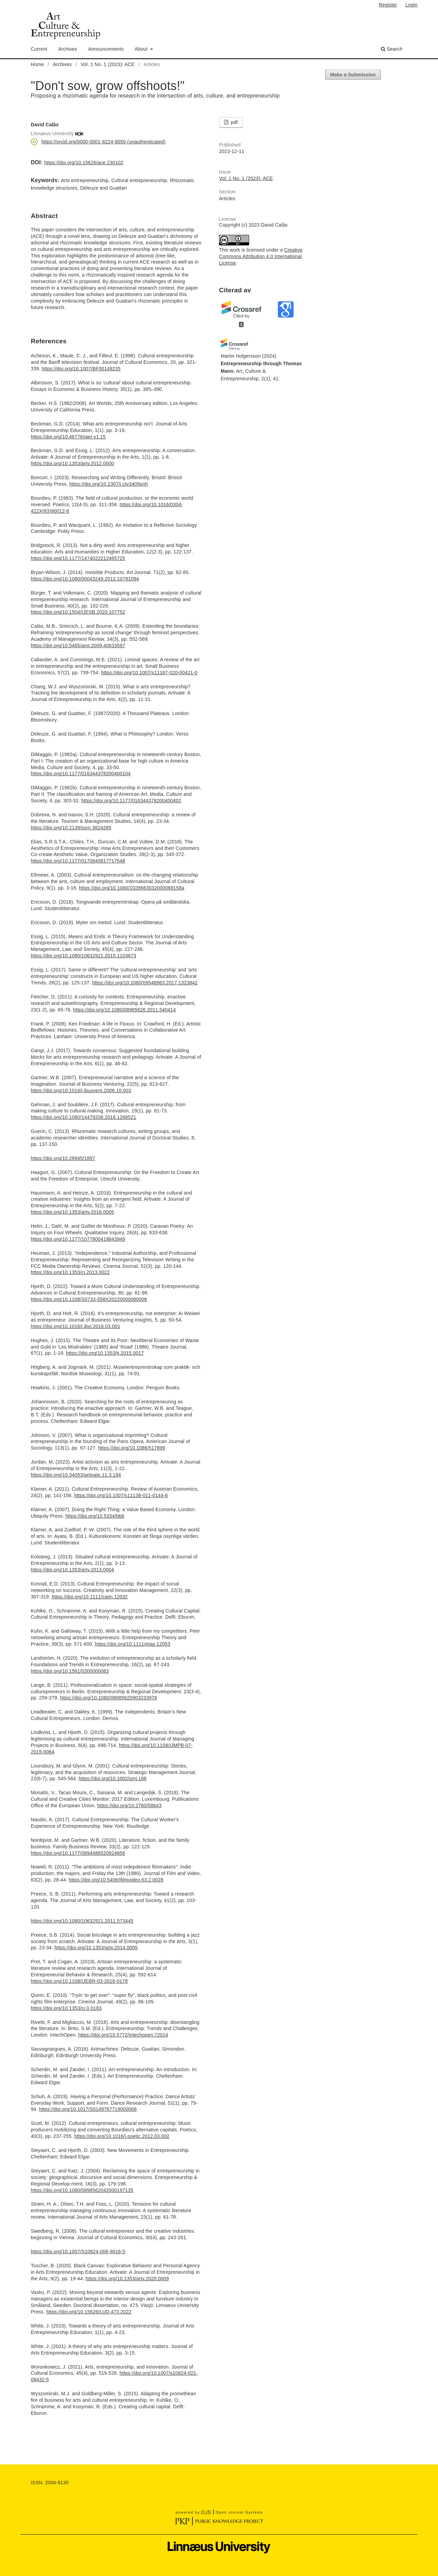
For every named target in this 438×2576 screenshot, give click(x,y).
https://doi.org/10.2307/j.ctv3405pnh (108, 484)
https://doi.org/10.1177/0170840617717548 (78, 861)
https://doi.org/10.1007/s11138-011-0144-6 (121, 1495)
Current (39, 49)
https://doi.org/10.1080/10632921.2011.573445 (82, 1921)
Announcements (106, 49)
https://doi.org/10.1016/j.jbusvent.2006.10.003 (81, 1090)
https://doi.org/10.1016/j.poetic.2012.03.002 (121, 2136)
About (141, 49)
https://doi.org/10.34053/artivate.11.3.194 (76, 1475)
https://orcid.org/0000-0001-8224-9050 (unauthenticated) (103, 141)
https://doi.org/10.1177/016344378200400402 (131, 800)
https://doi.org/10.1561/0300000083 (70, 1671)
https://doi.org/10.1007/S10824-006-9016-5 (78, 2251)
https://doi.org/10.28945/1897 (63, 1158)
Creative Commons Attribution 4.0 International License (260, 256)
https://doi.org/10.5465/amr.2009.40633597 (78, 645)
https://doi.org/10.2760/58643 (129, 1805)
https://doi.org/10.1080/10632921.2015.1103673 (83, 955)
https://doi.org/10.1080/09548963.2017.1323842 (144, 982)
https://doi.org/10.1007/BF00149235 (81, 368)
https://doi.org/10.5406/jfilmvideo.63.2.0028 (116, 1880)
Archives (67, 49)
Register (388, 5)
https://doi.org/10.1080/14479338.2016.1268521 (83, 1117)
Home (37, 64)
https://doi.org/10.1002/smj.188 (112, 1778)
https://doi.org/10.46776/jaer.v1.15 (68, 436)
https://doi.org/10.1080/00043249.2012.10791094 (85, 579)
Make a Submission (353, 74)
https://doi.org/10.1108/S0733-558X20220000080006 (89, 1299)
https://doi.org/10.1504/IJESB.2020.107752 (78, 612)
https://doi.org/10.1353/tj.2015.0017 (105, 1353)
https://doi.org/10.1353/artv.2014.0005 (96, 1947)
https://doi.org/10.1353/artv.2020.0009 (127, 2278)
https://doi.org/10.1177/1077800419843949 (78, 1239)
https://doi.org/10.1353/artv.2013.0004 (72, 1569)
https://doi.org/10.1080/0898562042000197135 (82, 2190)
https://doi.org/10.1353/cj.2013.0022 (70, 1272)
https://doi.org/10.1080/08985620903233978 (108, 1697)
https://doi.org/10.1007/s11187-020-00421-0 (149, 672)
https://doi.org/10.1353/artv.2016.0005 (72, 1212)
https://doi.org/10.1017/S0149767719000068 (88, 2109)
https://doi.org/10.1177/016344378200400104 (81, 773)
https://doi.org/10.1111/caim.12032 (90, 1596)
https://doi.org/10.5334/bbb (94, 1516)
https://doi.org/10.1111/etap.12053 (132, 1644)
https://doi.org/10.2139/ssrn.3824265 (71, 827)
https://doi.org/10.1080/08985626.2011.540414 (124, 1009)
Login (411, 5)
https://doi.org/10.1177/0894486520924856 (78, 1853)
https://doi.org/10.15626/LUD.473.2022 (88, 2311)
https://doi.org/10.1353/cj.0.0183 (66, 2008)
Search (391, 49)
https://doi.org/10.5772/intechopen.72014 (123, 2035)
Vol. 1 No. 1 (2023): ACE (107, 64)
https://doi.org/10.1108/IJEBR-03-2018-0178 (79, 1981)
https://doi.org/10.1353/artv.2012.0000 (72, 463)
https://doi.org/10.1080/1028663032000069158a (131, 888)
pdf (234, 122)
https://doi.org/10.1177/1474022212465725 (78, 558)
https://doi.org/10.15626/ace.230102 (83, 162)
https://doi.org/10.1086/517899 (131, 1448)
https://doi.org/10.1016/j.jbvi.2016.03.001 (75, 1326)
